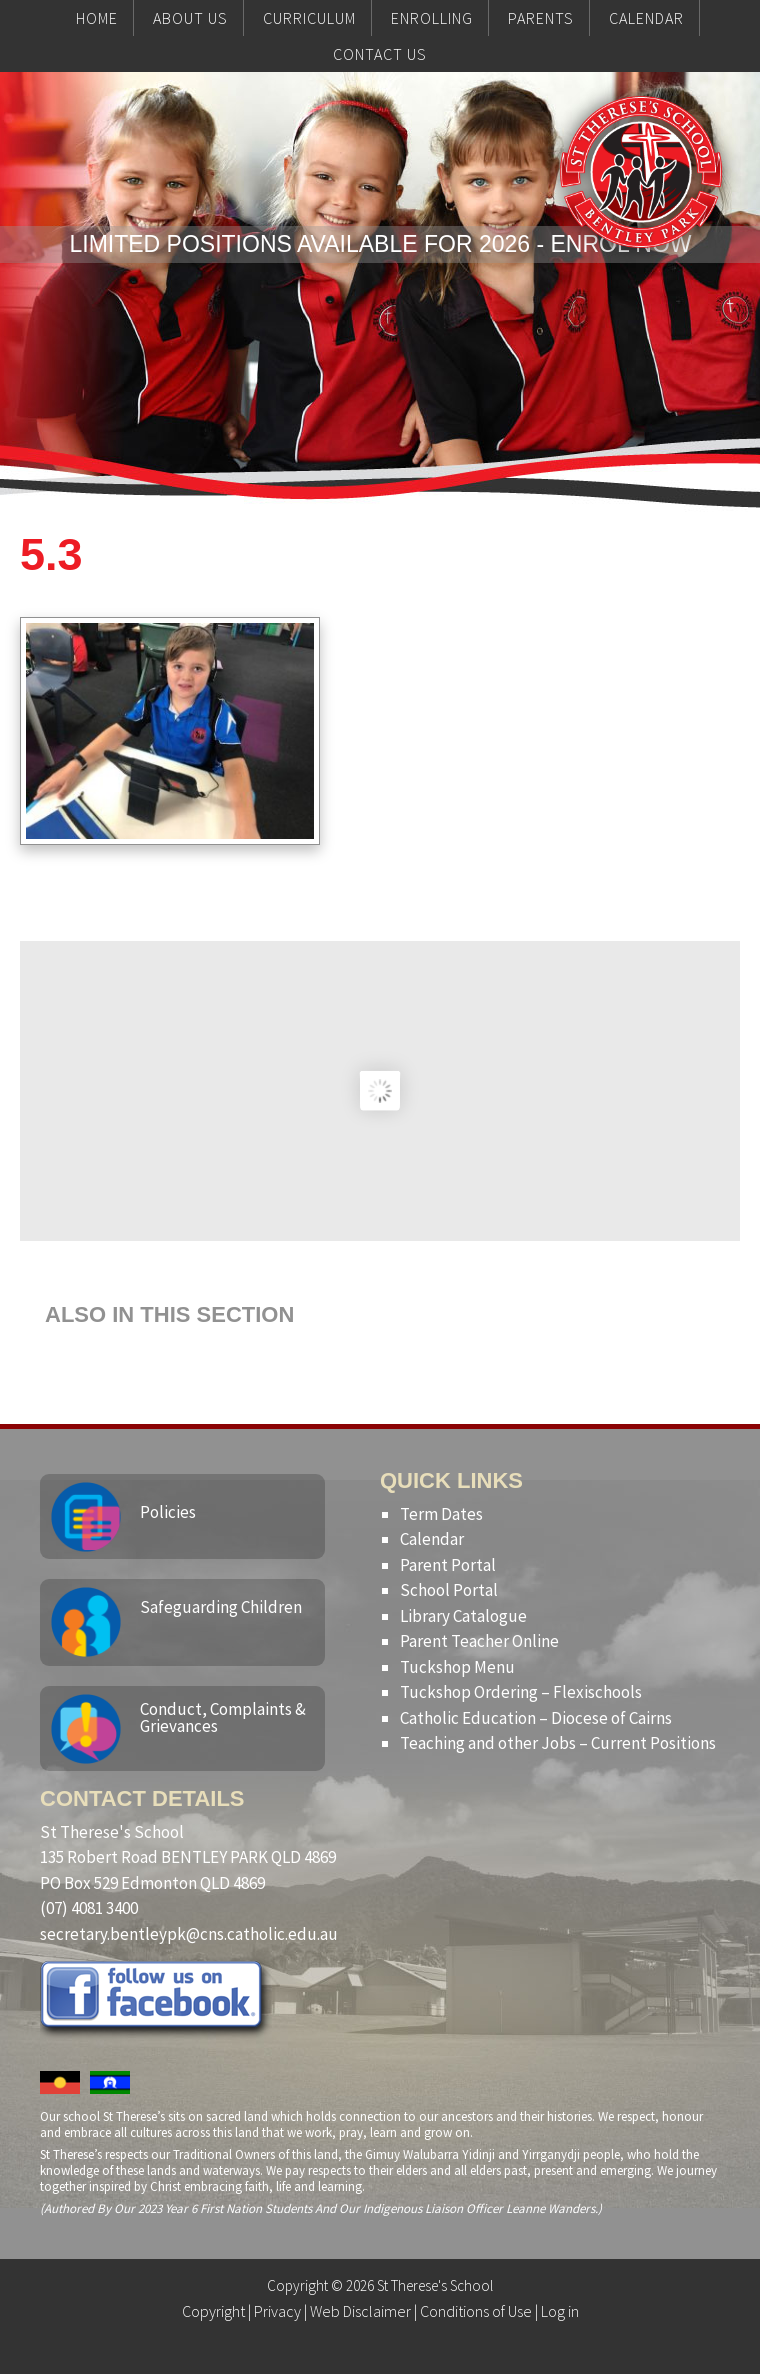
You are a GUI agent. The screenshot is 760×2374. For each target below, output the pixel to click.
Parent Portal (448, 1565)
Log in (560, 2311)
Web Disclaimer (360, 2311)
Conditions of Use (476, 2311)
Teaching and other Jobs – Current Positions (558, 1743)
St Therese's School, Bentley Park (641, 212)
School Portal (449, 1590)
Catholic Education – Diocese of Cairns (536, 1718)
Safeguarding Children (221, 1607)
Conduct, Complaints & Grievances (223, 1717)
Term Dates (441, 1514)
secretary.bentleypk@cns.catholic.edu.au (189, 1934)
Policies (168, 1512)
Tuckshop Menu (457, 1667)
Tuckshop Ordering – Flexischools (521, 1692)
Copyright (213, 2311)
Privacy (277, 2311)
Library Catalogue (463, 1616)
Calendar (432, 1539)
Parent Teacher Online (479, 1641)
